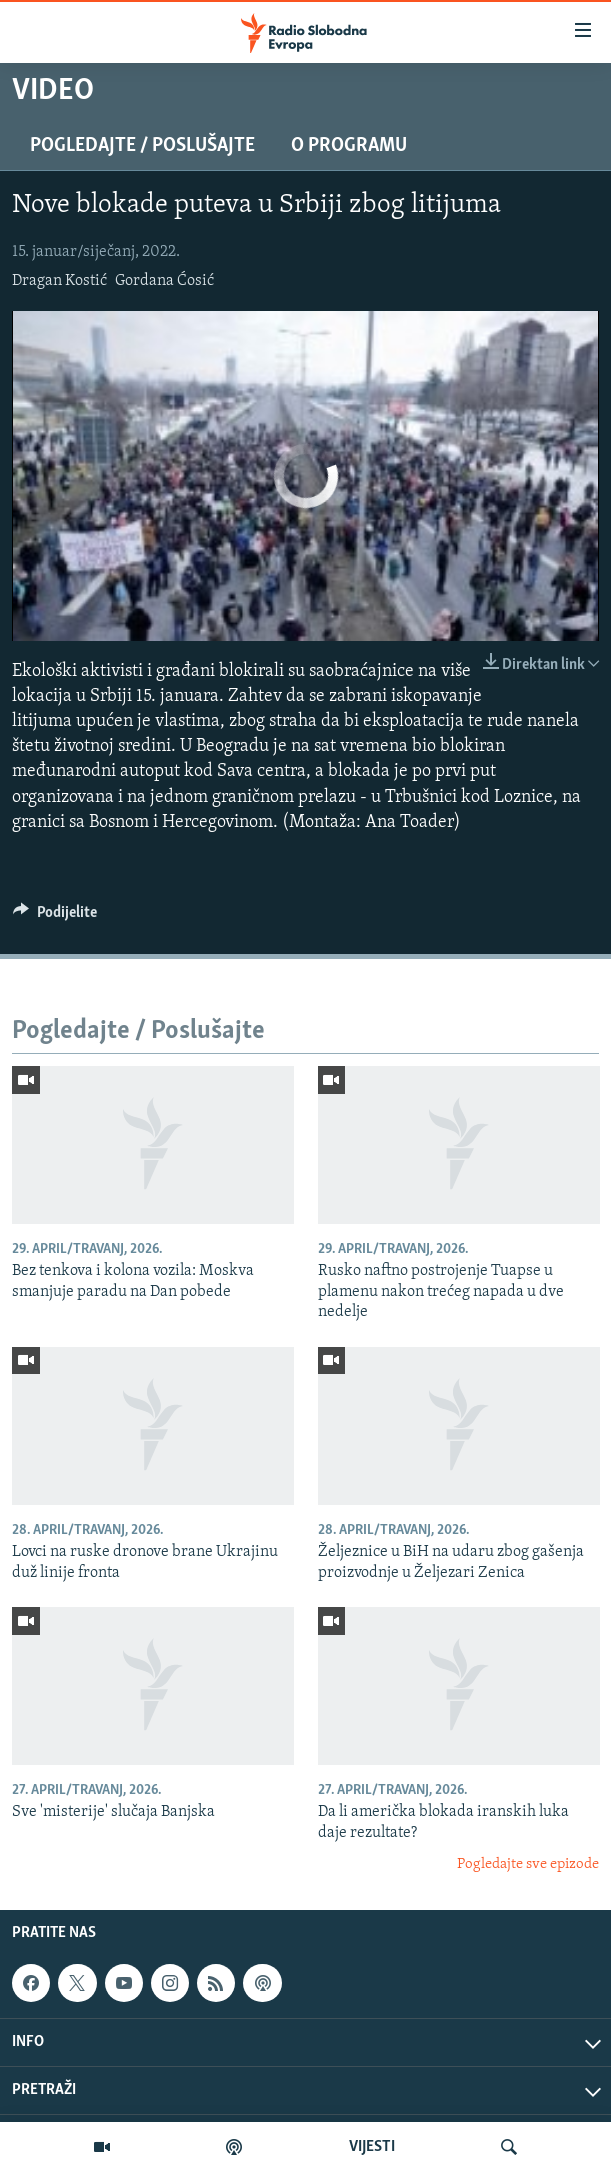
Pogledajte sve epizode (528, 1864)
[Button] (55, 917)
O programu (349, 146)
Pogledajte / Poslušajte (142, 146)
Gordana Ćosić (164, 281)
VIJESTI (372, 2147)
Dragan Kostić (59, 281)
